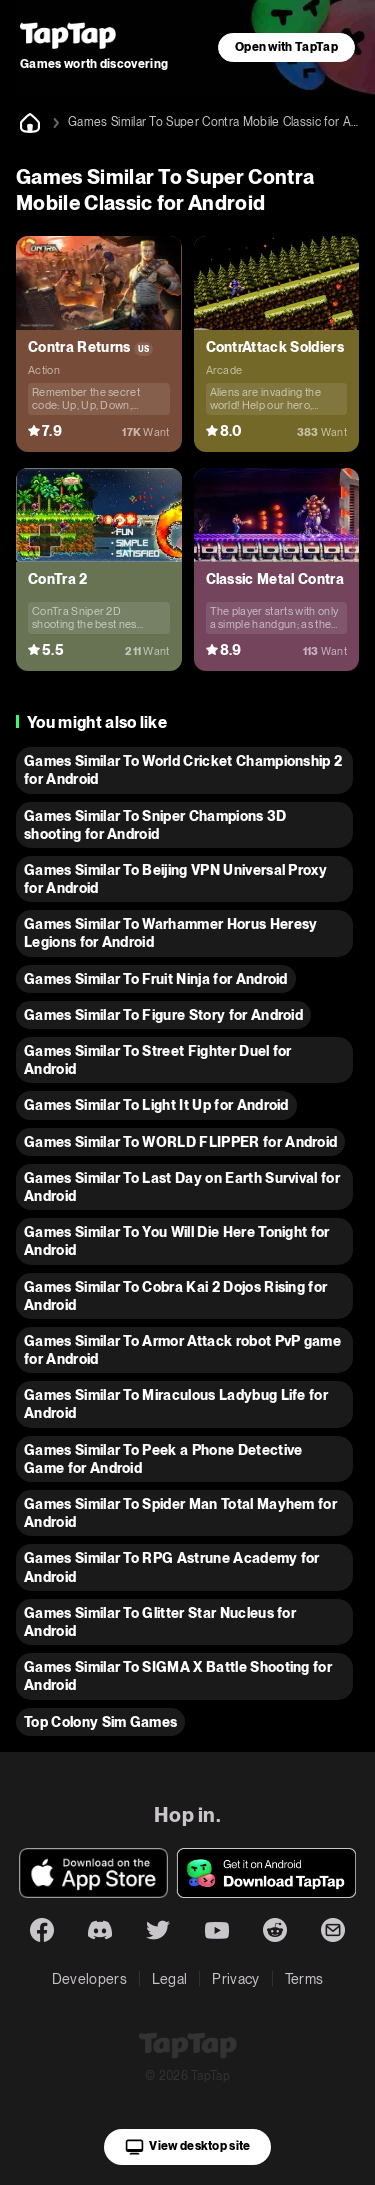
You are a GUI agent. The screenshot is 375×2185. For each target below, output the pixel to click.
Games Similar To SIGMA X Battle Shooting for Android (178, 1676)
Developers (89, 1979)
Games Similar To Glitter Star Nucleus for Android (160, 1622)
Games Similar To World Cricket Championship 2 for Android (183, 770)
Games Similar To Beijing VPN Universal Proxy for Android (175, 879)
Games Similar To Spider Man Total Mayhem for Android (180, 1513)
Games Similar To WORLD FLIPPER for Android (180, 1142)
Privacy (235, 1979)
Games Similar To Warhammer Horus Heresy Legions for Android (170, 933)
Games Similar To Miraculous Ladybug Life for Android (176, 1404)
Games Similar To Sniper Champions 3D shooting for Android (155, 825)
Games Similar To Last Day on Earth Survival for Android (182, 1187)
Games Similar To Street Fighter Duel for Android (158, 1060)
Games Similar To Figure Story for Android (163, 1015)
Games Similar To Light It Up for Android (156, 1105)
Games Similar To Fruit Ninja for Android (156, 979)
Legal (170, 1979)
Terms (304, 1979)
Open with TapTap (286, 47)
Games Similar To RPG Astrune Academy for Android (172, 1567)
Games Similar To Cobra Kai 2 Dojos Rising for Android (175, 1296)
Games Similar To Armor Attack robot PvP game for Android (182, 1350)
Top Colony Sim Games (100, 1722)
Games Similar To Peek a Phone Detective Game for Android (163, 1459)
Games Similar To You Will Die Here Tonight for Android (177, 1241)
